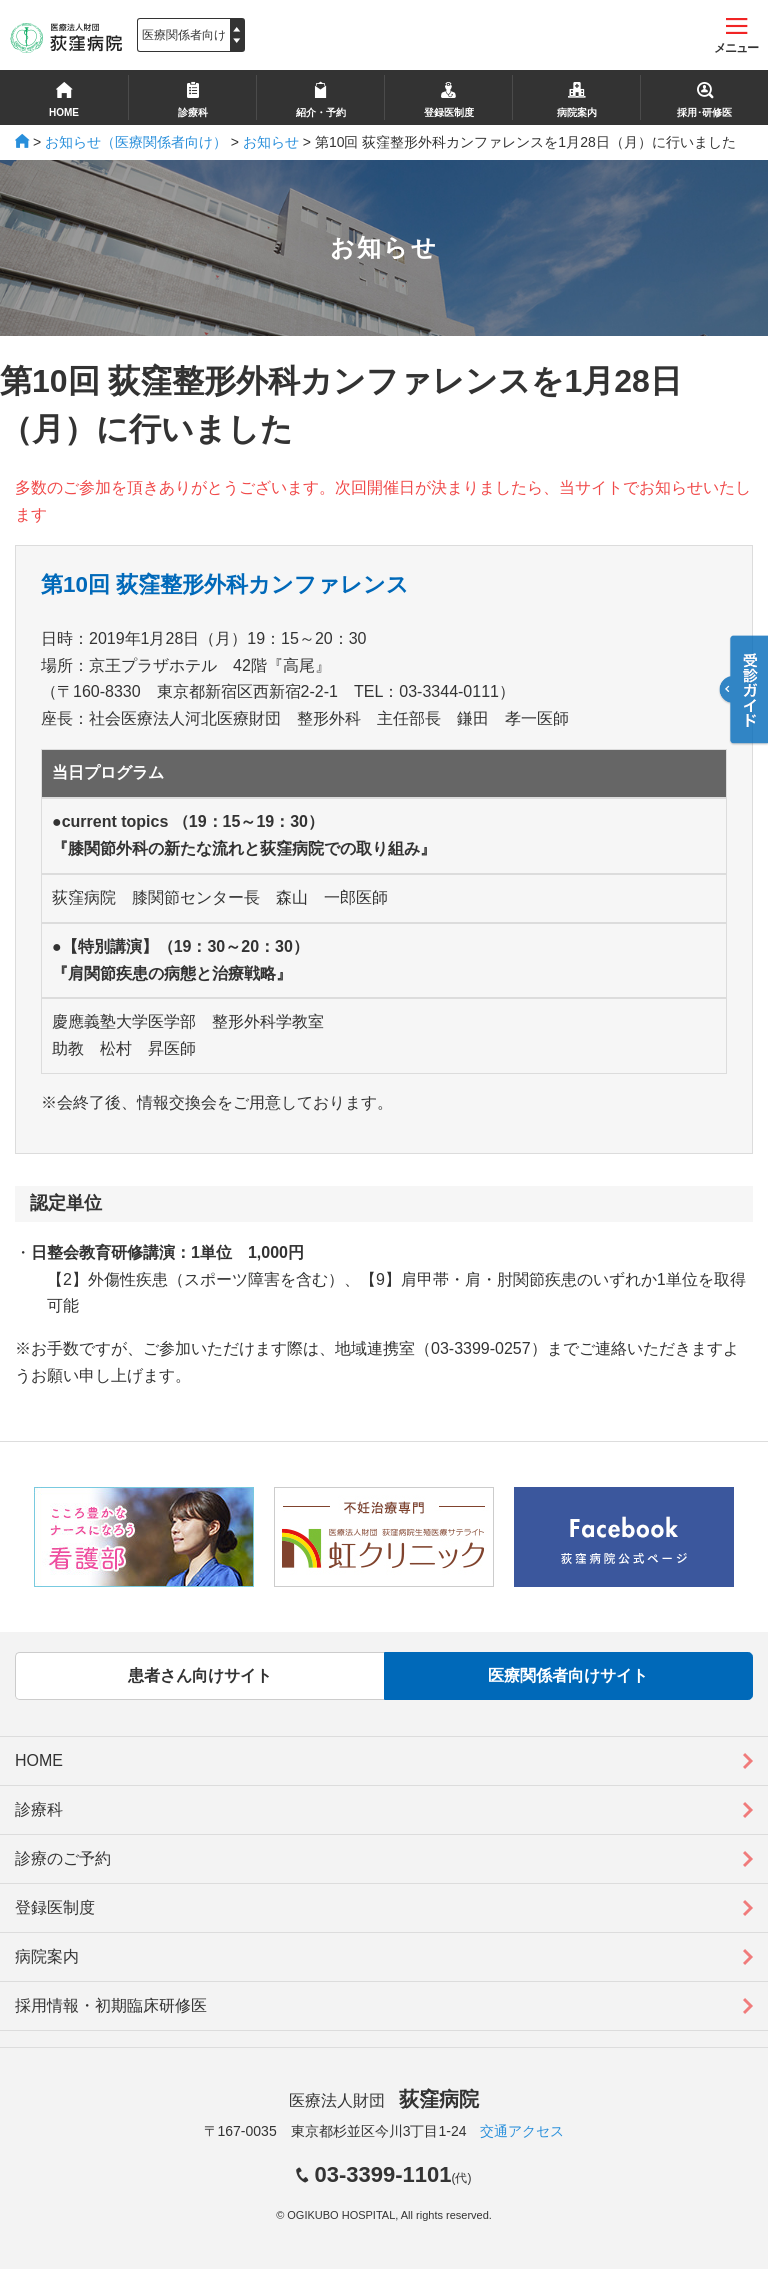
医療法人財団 (384, 2100)
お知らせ (271, 142)
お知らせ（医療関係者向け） (136, 142)
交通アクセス (522, 2131)
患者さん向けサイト (200, 1675)
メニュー (736, 36)
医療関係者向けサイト (568, 1675)
